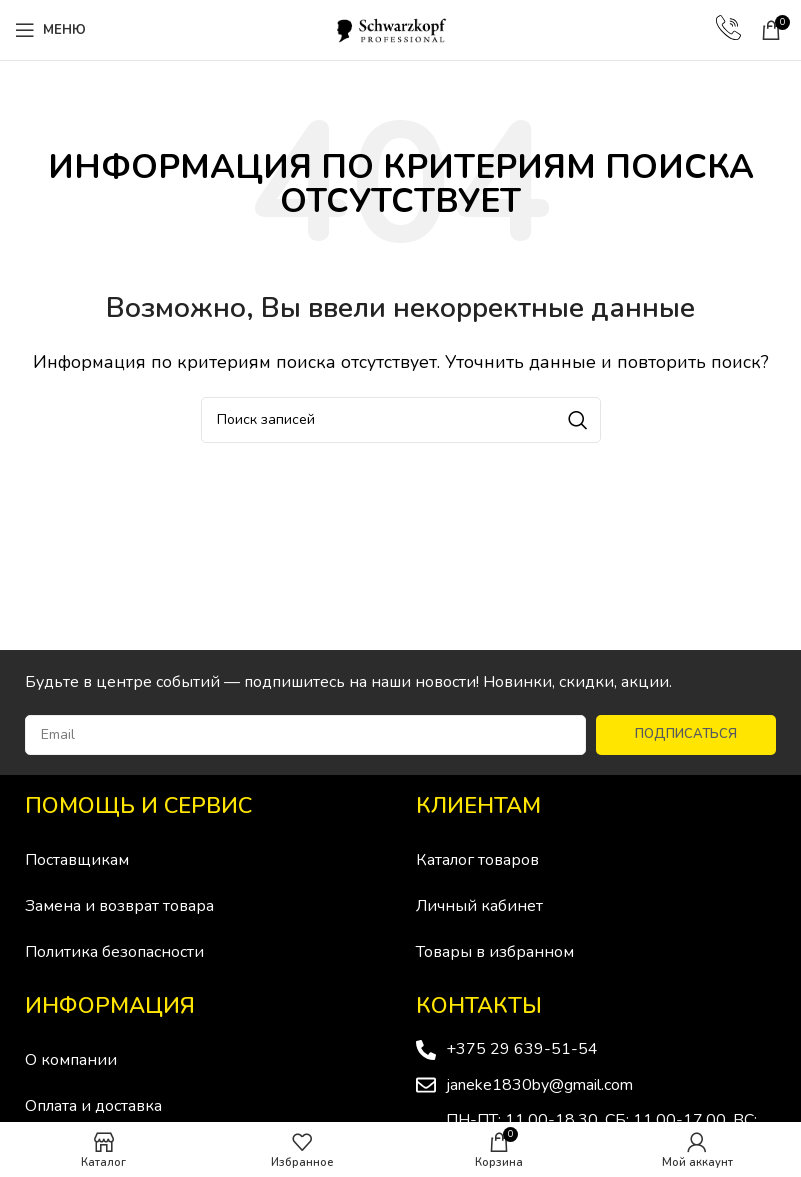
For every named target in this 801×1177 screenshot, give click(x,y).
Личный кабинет (479, 906)
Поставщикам (77, 860)
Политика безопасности (114, 952)
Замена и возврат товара (119, 906)
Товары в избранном (495, 952)
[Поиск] (401, 420)
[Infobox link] (728, 30)
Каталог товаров (477, 860)
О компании (71, 1060)
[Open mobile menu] (50, 30)
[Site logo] (401, 29)
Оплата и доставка (93, 1106)
